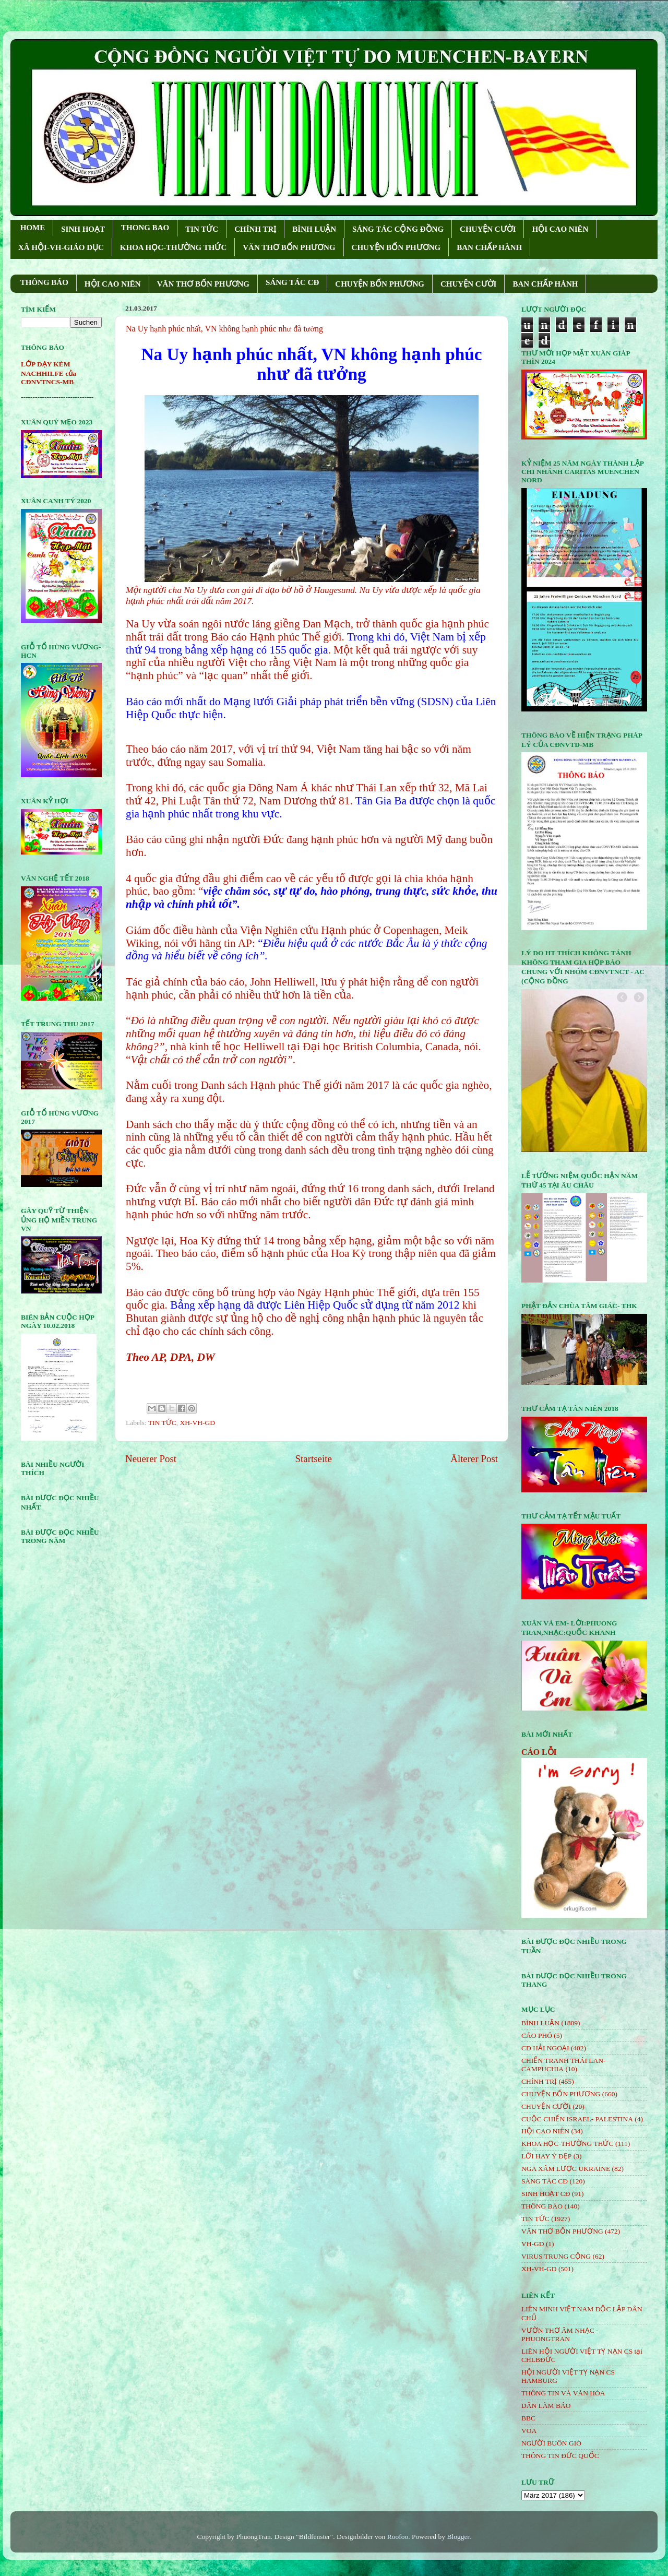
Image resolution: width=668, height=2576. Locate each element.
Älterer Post (474, 1458)
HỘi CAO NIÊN (545, 2131)
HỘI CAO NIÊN (560, 229)
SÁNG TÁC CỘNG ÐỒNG (398, 229)
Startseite (313, 1458)
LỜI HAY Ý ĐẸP (546, 2156)
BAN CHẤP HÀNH (489, 247)
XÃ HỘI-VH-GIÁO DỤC (61, 247)
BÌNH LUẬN (314, 229)
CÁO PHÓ (536, 2035)
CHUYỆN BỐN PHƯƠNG (396, 247)
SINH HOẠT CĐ (545, 2194)
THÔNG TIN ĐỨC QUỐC (560, 2456)
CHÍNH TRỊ (255, 229)
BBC (528, 2418)
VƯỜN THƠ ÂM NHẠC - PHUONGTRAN (560, 2334)
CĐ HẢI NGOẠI (545, 2048)
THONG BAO (145, 227)
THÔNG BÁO (44, 282)
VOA (528, 2431)
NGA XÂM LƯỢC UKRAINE (565, 2169)
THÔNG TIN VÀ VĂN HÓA (563, 2393)
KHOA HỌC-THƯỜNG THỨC (173, 247)
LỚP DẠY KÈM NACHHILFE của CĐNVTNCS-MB (48, 373)
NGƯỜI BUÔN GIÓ (551, 2443)
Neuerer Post (150, 1458)
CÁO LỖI (539, 1752)
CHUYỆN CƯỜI (488, 229)
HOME (32, 227)
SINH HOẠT (83, 229)
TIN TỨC (201, 229)
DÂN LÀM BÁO (546, 2405)
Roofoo (398, 2537)
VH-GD (532, 2244)
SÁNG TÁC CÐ (292, 282)
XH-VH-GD (198, 1423)
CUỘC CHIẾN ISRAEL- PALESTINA (577, 2119)
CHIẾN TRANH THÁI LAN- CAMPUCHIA (563, 2065)
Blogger (458, 2537)
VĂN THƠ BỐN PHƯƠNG (289, 247)
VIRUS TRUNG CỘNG (556, 2256)
